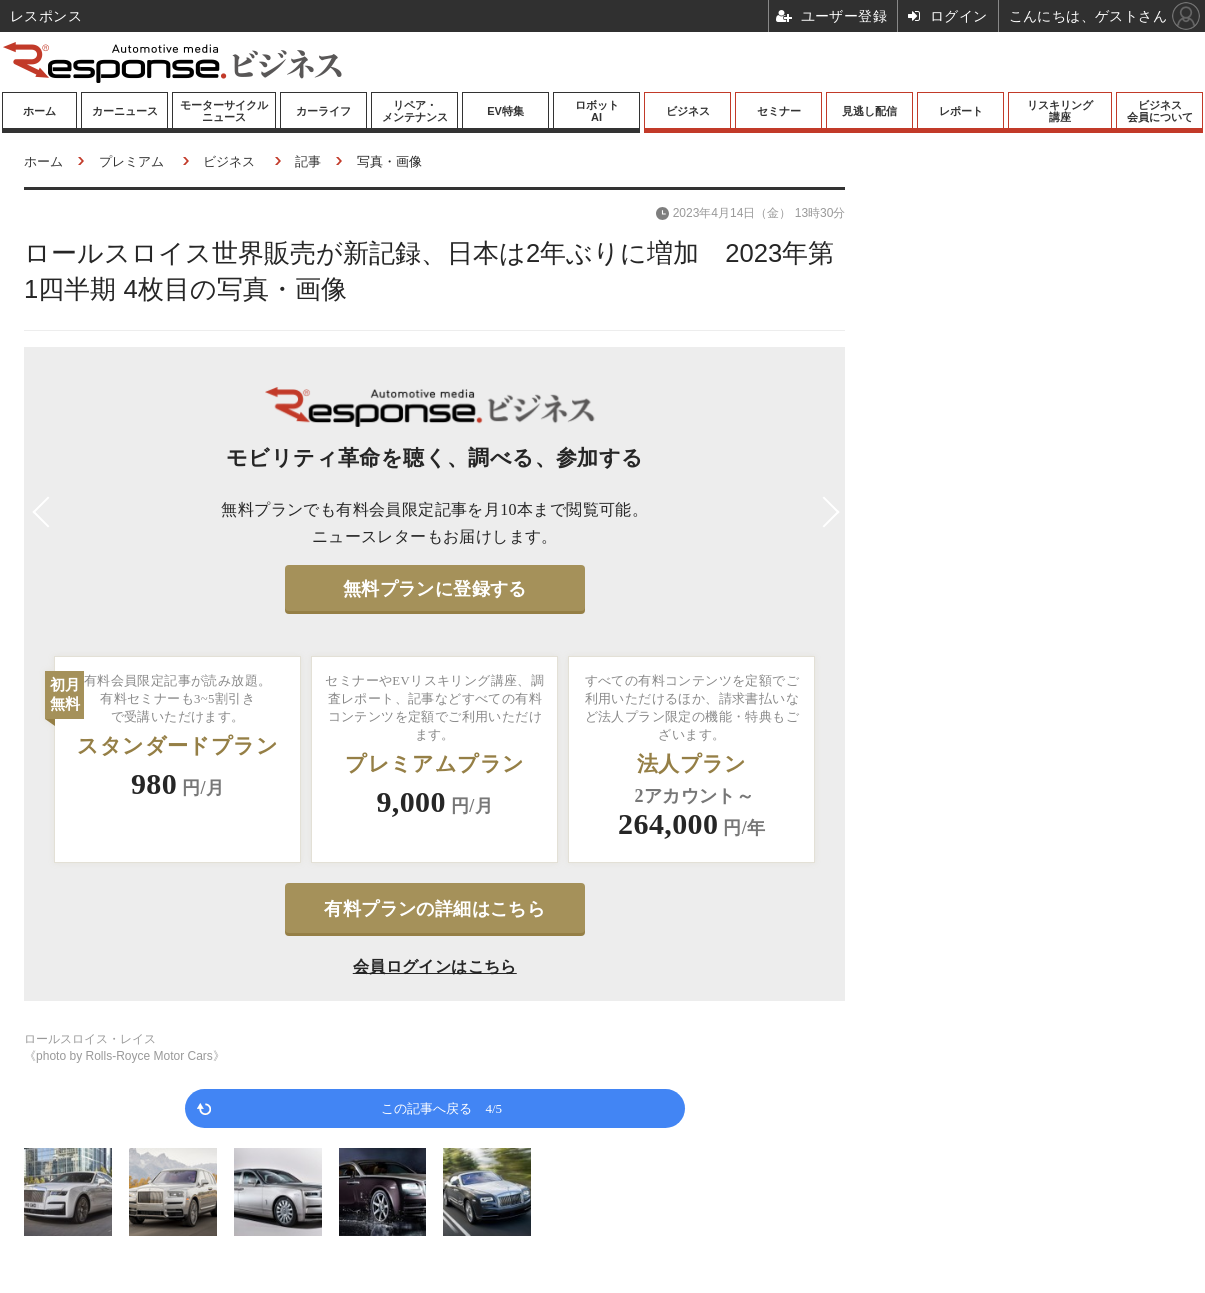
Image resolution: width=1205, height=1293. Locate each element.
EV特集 (505, 111)
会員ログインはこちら (435, 966)
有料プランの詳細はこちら (434, 909)
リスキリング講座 (1060, 111)
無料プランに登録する (435, 589)
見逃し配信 (869, 111)
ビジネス (688, 111)
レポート (961, 111)
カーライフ (323, 111)
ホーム (39, 111)
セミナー (779, 111)
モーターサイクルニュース (224, 111)
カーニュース (125, 111)
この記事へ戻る (441, 1107)
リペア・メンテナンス (415, 111)
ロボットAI (597, 111)
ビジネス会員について (1160, 111)
